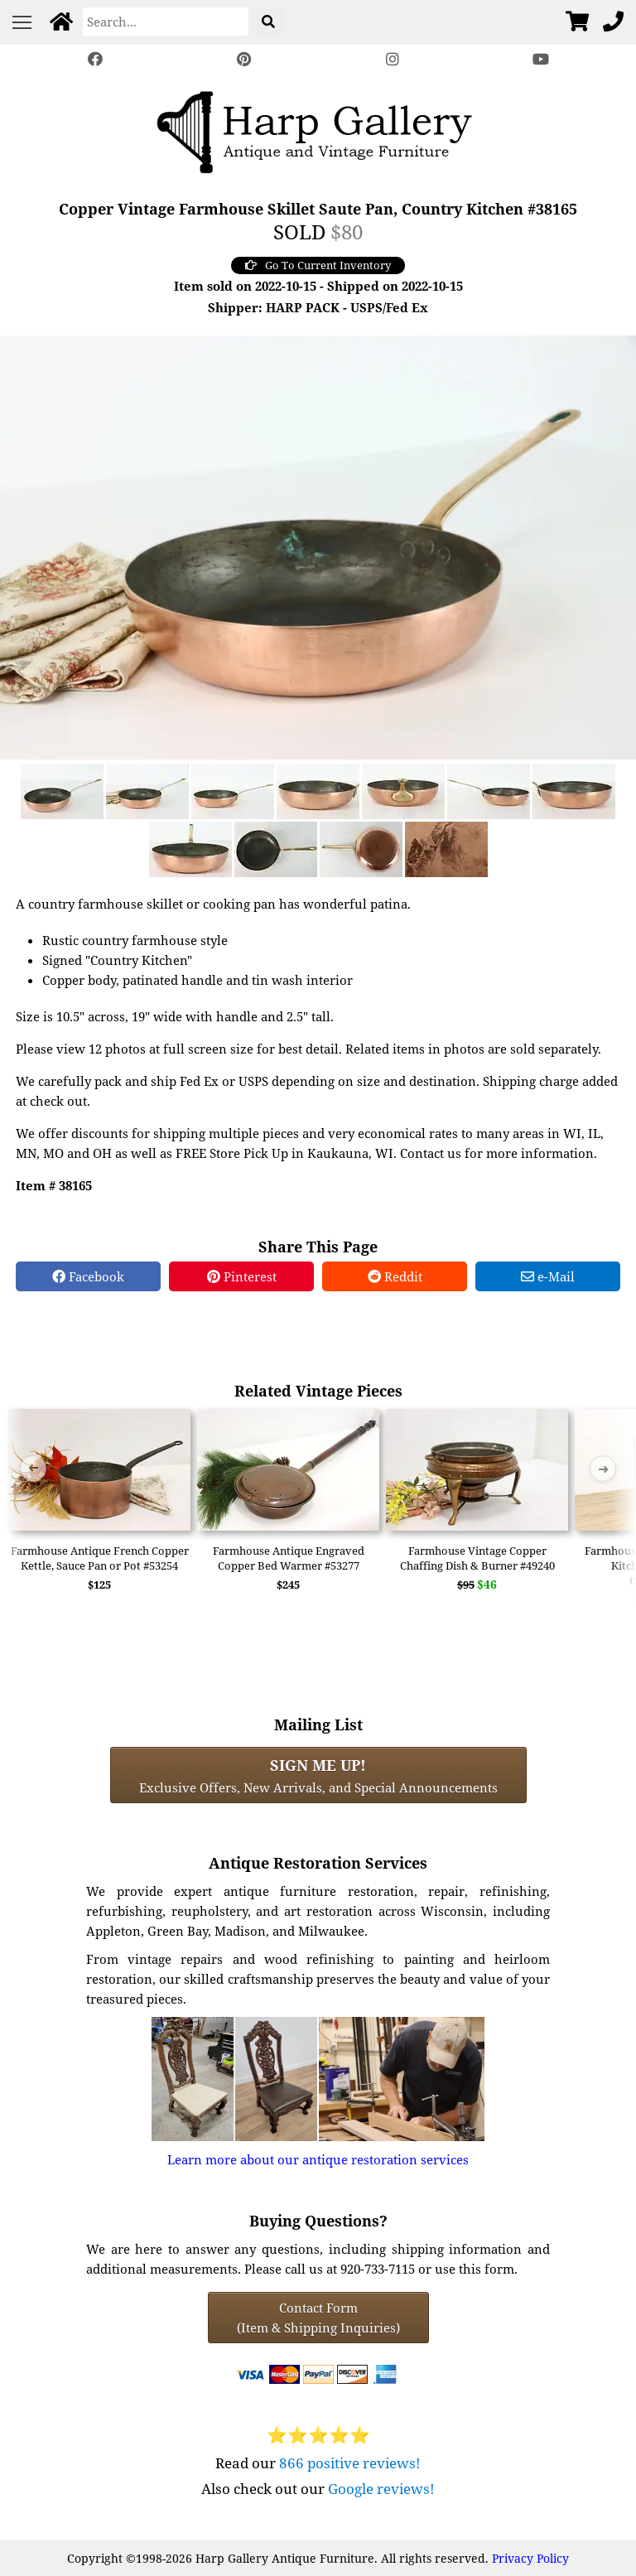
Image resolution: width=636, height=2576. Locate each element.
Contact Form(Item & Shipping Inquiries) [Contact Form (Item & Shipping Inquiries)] (318, 2317)
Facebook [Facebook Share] (88, 1276)
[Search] (165, 21)
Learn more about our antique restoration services (318, 2159)
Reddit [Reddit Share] (395, 1276)
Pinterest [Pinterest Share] (242, 1276)
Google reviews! (381, 2488)
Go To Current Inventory (318, 265)
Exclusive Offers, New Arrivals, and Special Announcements (318, 1775)
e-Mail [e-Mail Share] (548, 1276)
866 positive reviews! (350, 2462)
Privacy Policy (530, 2558)
